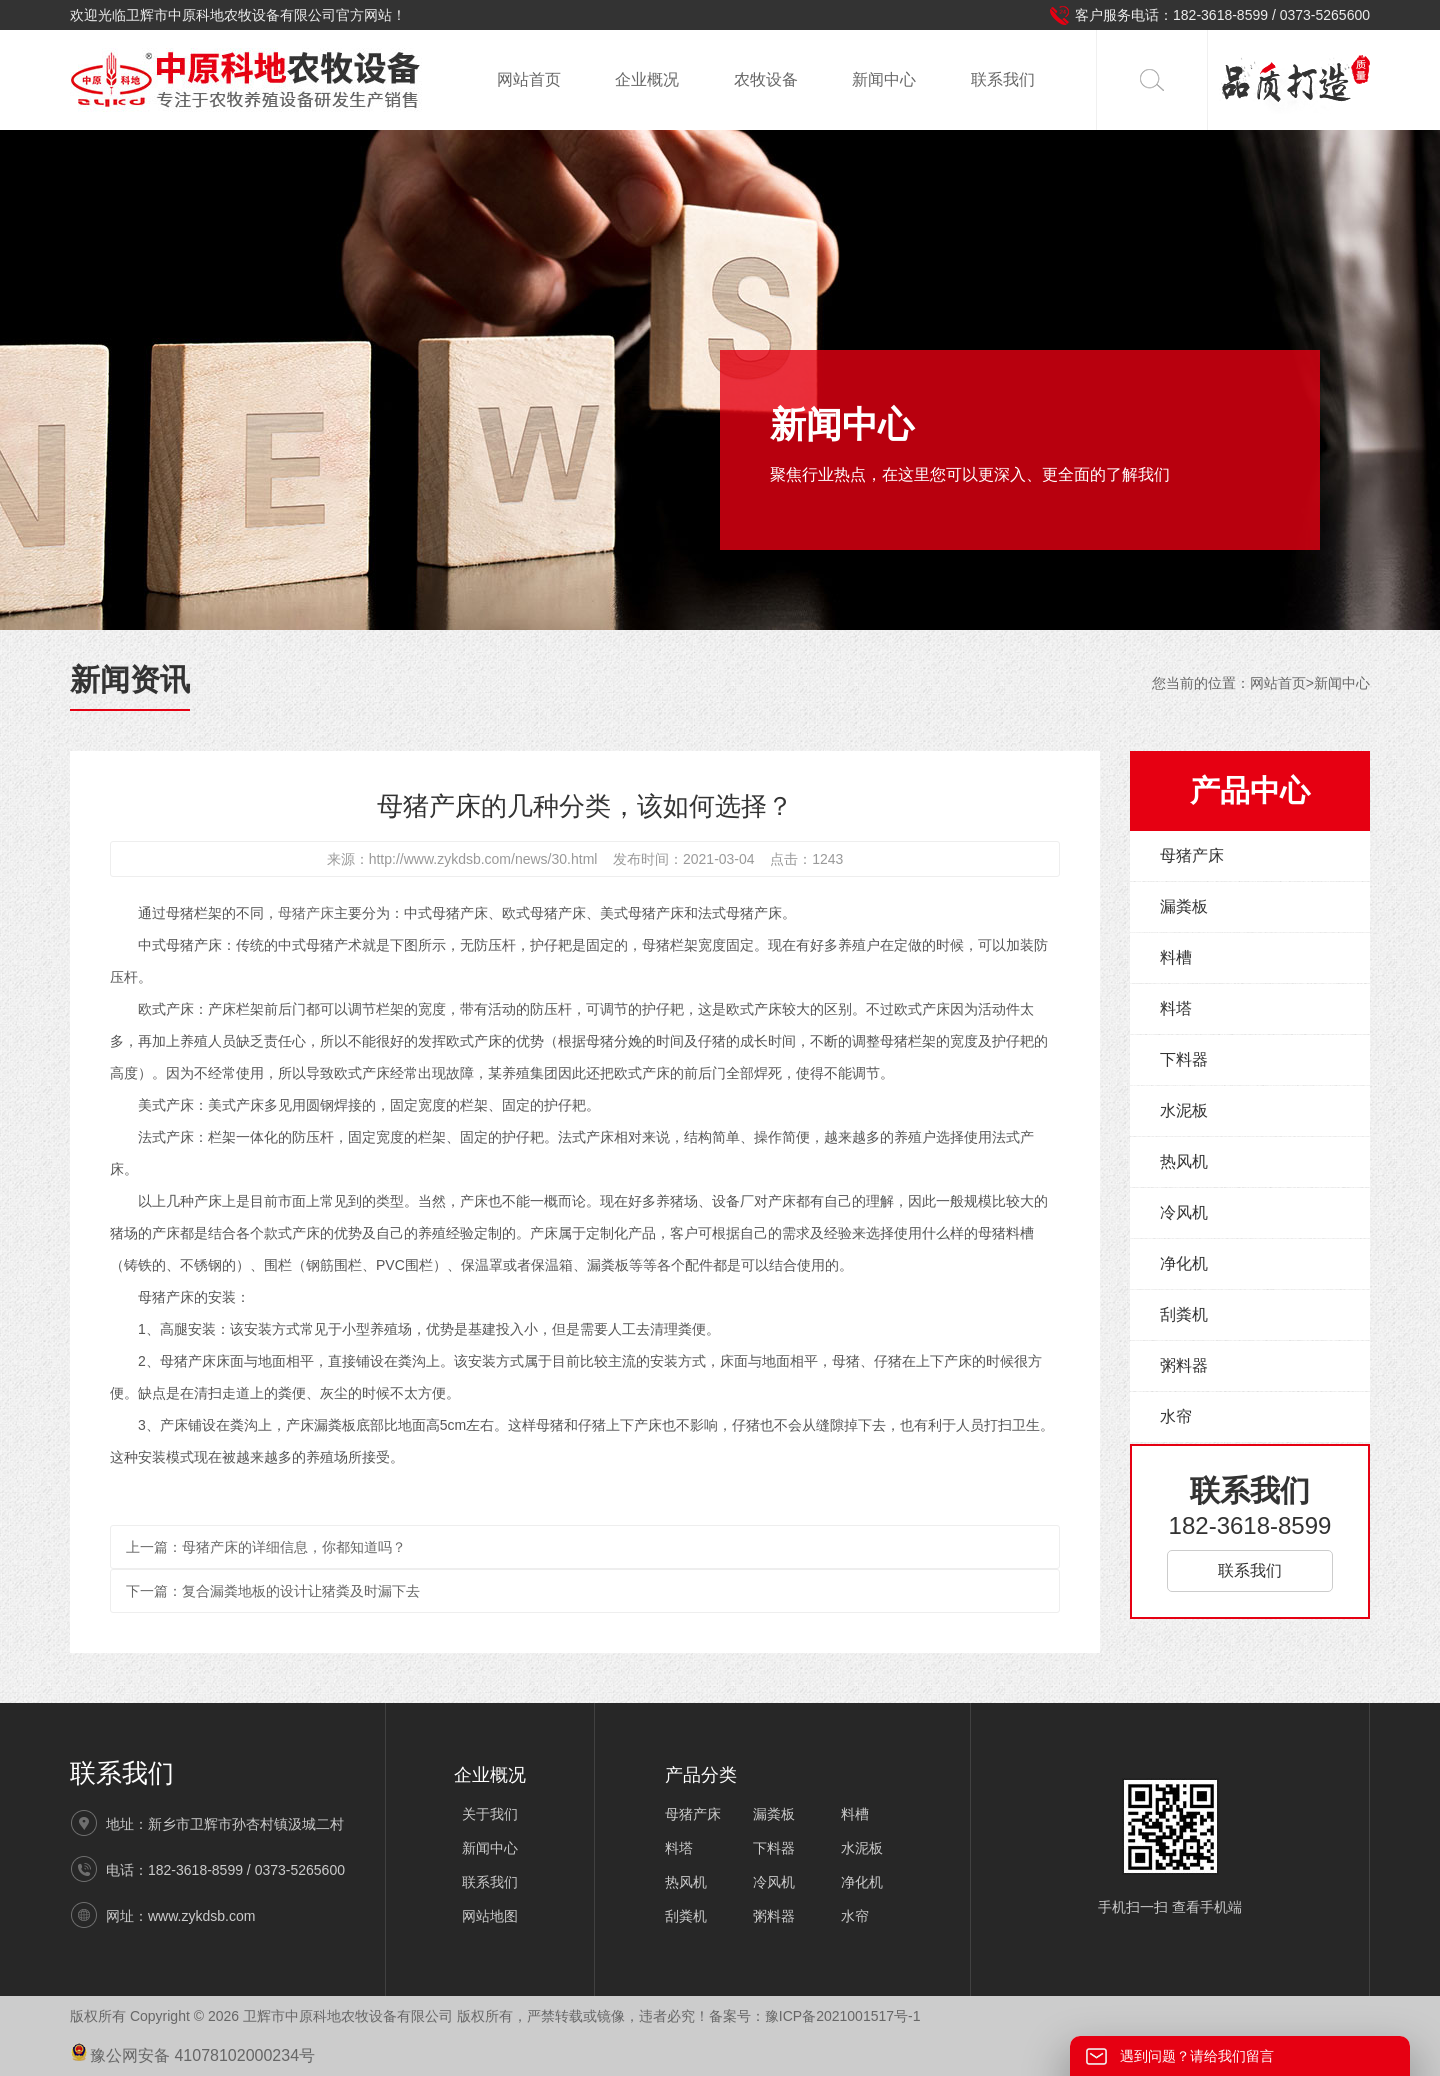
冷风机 (1184, 1212)
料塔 (1176, 1008)
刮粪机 (1184, 1314)
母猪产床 (306, 913)
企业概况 (647, 79)
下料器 (1184, 1059)
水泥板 (1184, 1110)
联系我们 (1003, 79)
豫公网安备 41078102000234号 (192, 2055)
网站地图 (490, 1916)
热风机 (1184, 1161)
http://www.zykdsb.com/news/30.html (483, 859)
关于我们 (490, 1814)
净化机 (1184, 1263)
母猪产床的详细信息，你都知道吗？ (294, 1547)
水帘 (1176, 1416)
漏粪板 (1184, 906)
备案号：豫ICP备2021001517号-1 (815, 2016)
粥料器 (1184, 1365)
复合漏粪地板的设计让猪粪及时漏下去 (301, 1591)
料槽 (1176, 957)
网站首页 (529, 79)
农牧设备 (766, 79)
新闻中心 (884, 79)
